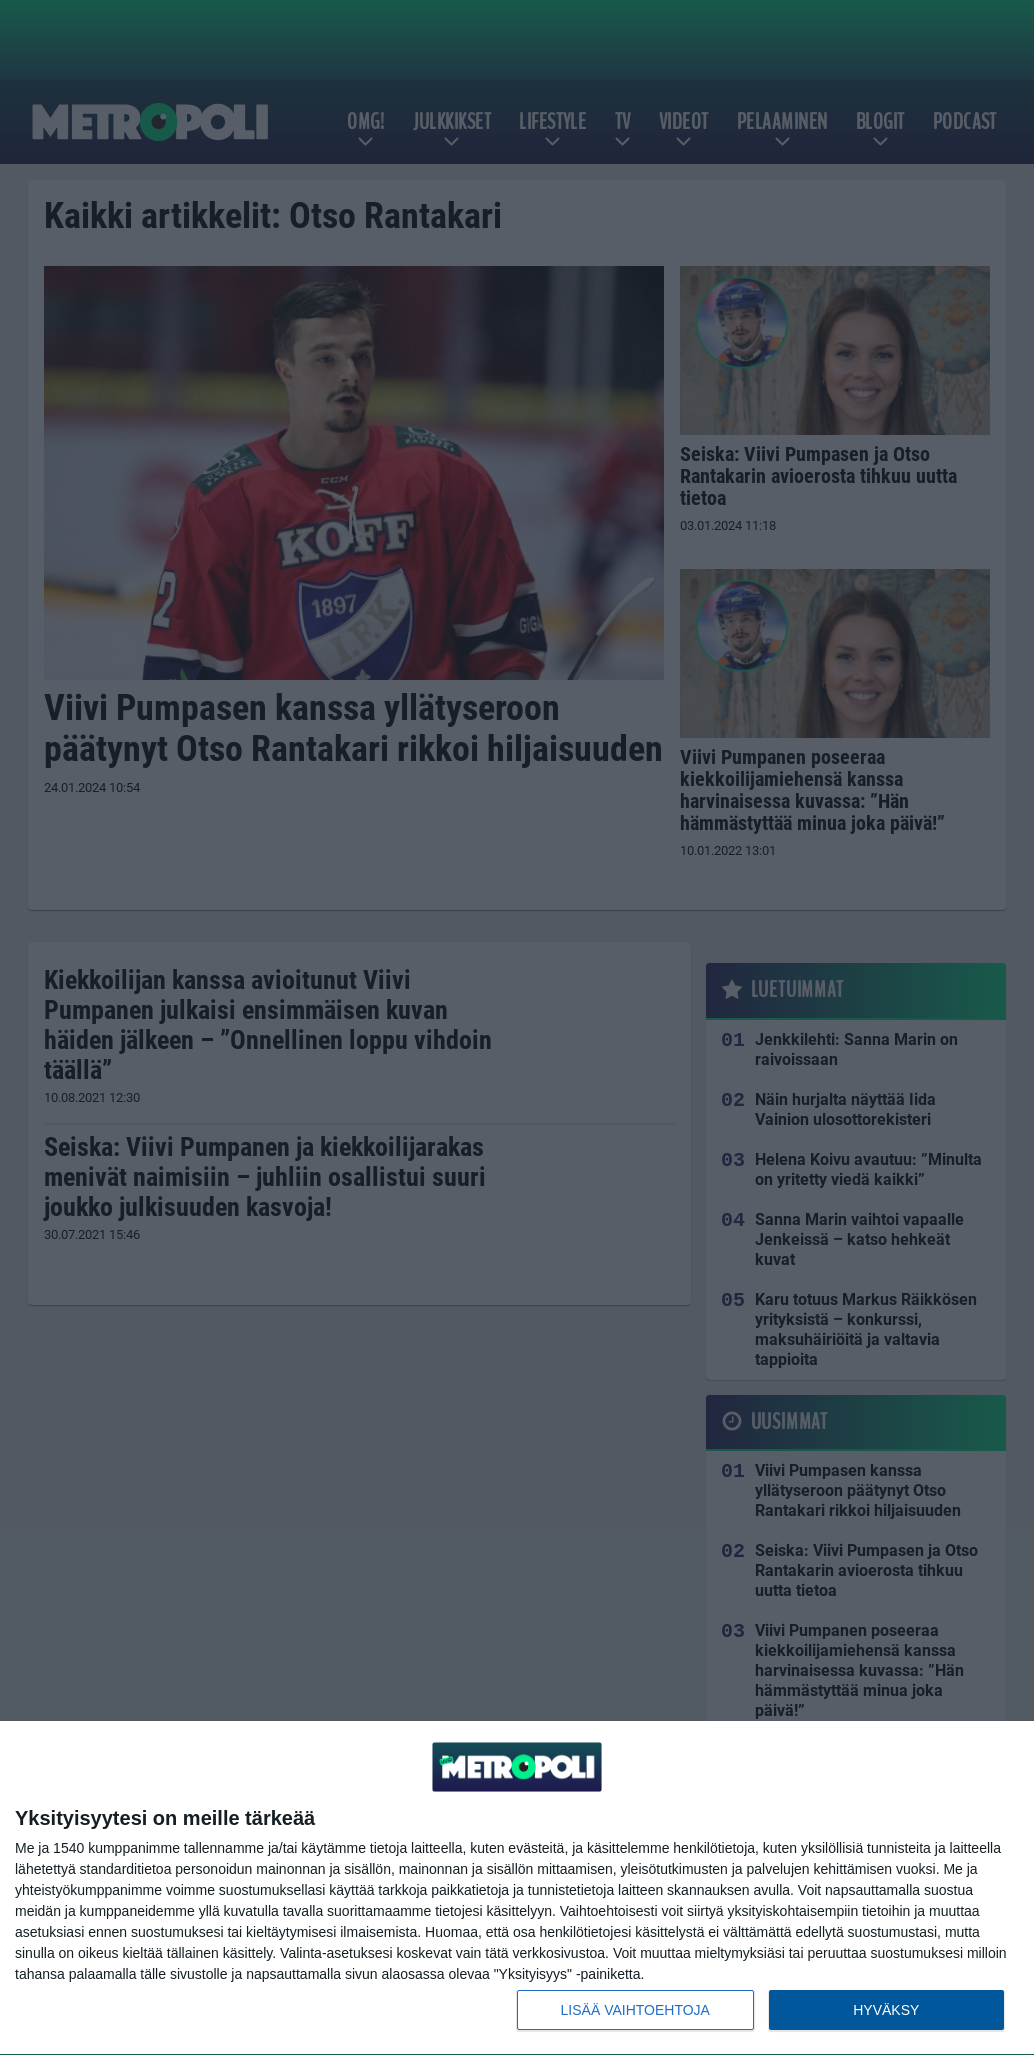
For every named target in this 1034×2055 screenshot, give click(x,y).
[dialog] (517, 1888)
